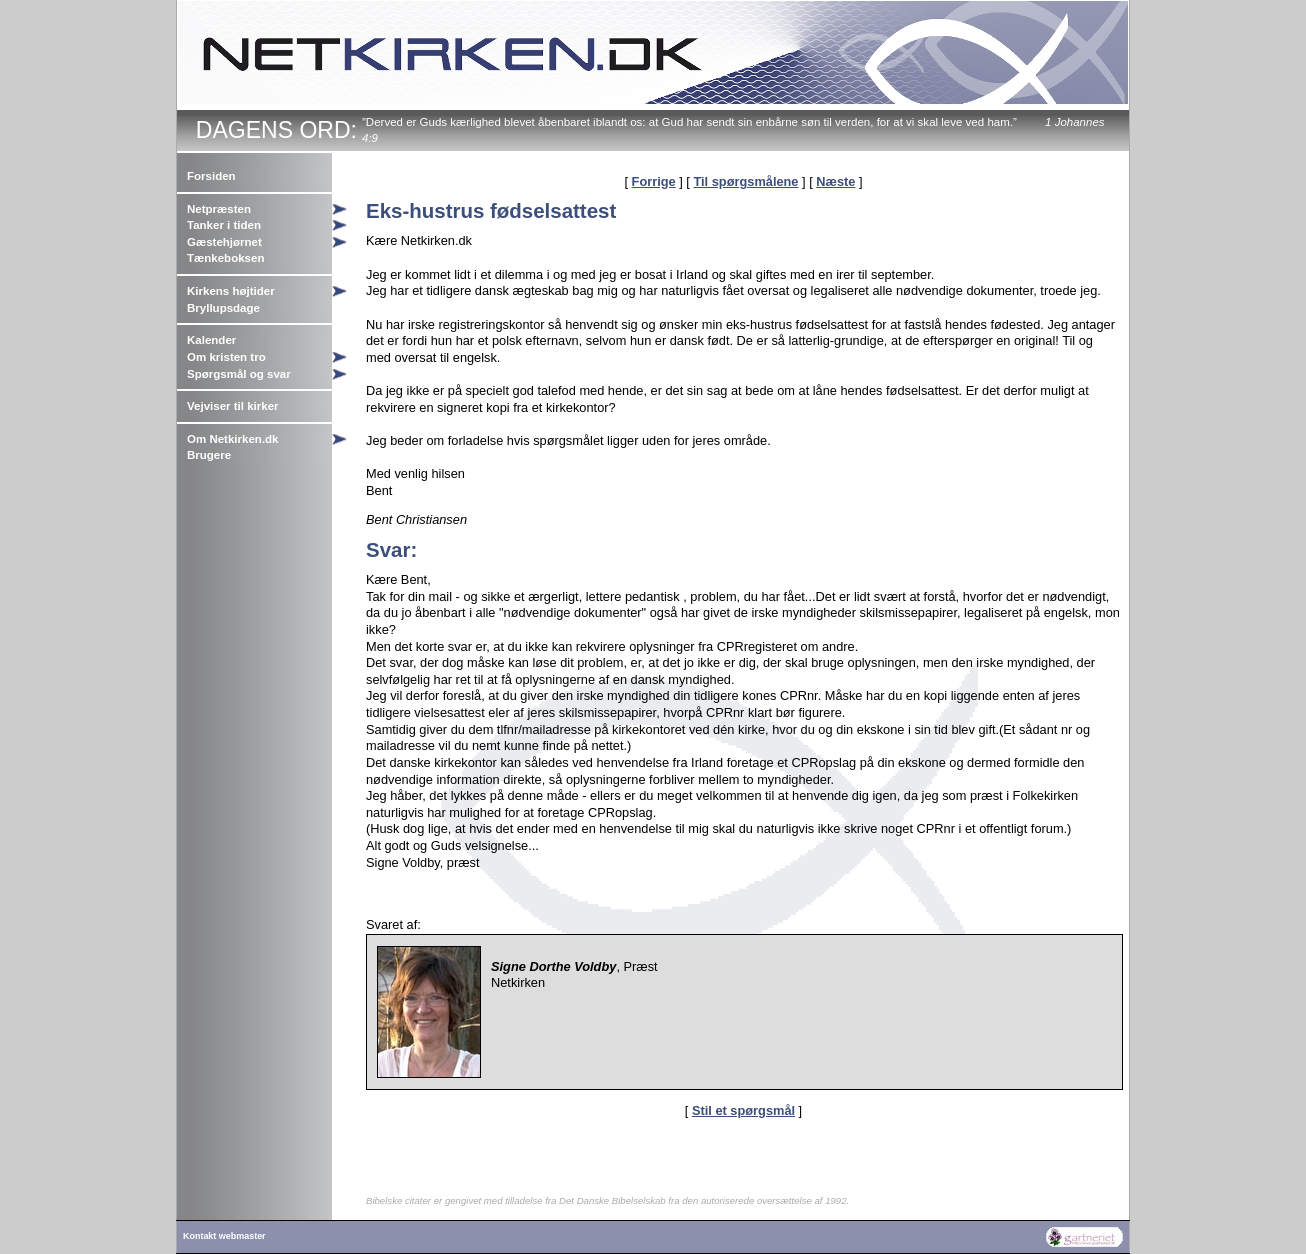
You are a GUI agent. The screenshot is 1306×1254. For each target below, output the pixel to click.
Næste (835, 181)
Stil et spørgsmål (743, 1110)
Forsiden (211, 176)
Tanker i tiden (224, 225)
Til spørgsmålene (745, 181)
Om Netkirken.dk (233, 439)
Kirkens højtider (231, 291)
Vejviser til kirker (233, 406)
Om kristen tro (226, 357)
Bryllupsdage (223, 308)
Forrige (654, 181)
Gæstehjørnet (224, 242)
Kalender (211, 340)
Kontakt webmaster (224, 1236)
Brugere (209, 455)
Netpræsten (219, 209)
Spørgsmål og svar (239, 374)
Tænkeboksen (225, 258)
